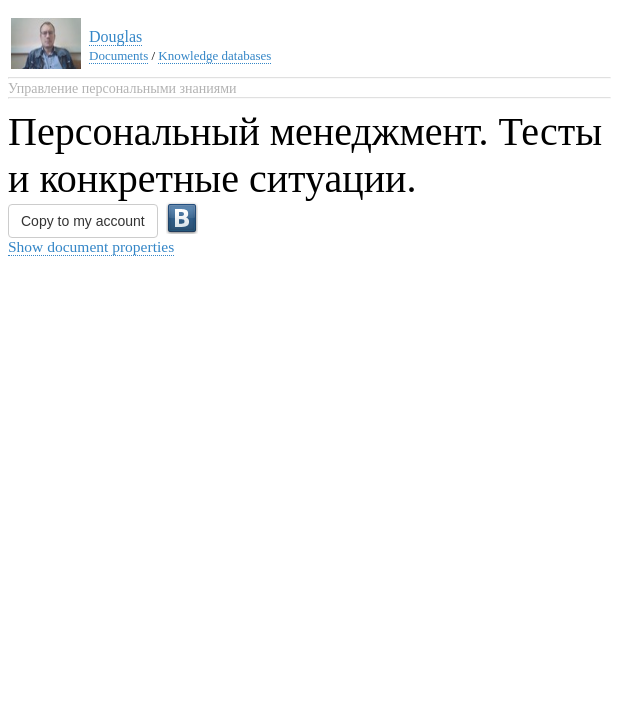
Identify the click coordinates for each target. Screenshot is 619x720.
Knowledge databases (214, 55)
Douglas (115, 36)
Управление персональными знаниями (122, 88)
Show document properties (91, 246)
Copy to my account (83, 221)
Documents (118, 55)
